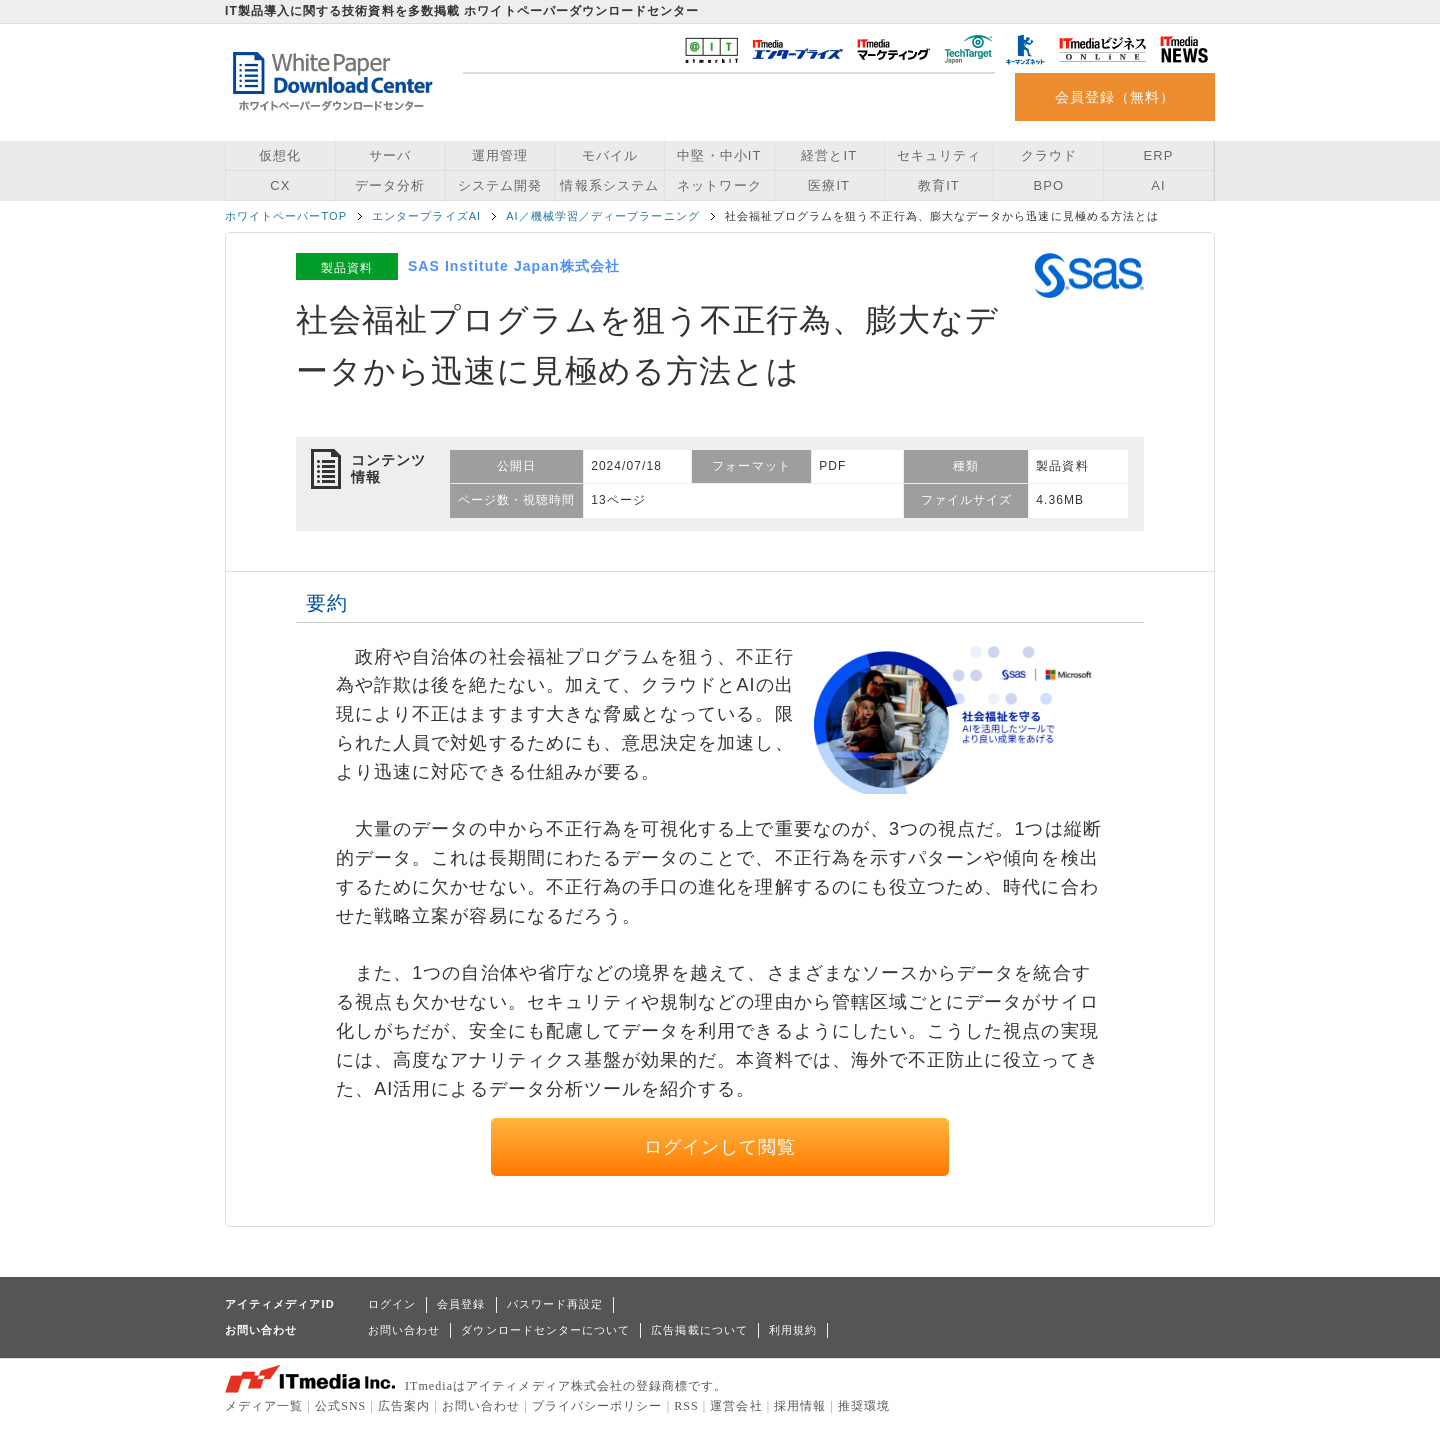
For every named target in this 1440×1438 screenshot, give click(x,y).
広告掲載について (699, 1330)
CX (280, 185)
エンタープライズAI (426, 216)
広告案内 (404, 1406)
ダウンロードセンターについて (545, 1330)
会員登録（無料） (1115, 97)
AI (1158, 185)
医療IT (829, 185)
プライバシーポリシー (597, 1406)
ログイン (392, 1304)
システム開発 (500, 185)
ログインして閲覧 (720, 1147)
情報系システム (609, 185)
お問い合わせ (404, 1330)
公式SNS (340, 1406)
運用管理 (500, 155)
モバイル (610, 155)
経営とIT (829, 155)
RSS (686, 1406)
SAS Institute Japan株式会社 (514, 266)
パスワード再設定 (555, 1304)
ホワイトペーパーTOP (286, 216)
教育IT (939, 185)
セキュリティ (939, 155)
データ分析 (390, 185)
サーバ (390, 155)
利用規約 (793, 1330)
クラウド (1049, 155)
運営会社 (736, 1406)
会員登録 (461, 1304)
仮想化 (280, 155)
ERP (1159, 155)
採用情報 (800, 1406)
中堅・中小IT (719, 155)
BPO (1048, 185)
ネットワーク (719, 185)
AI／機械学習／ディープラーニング (603, 216)
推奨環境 (864, 1406)
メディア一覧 (264, 1406)
